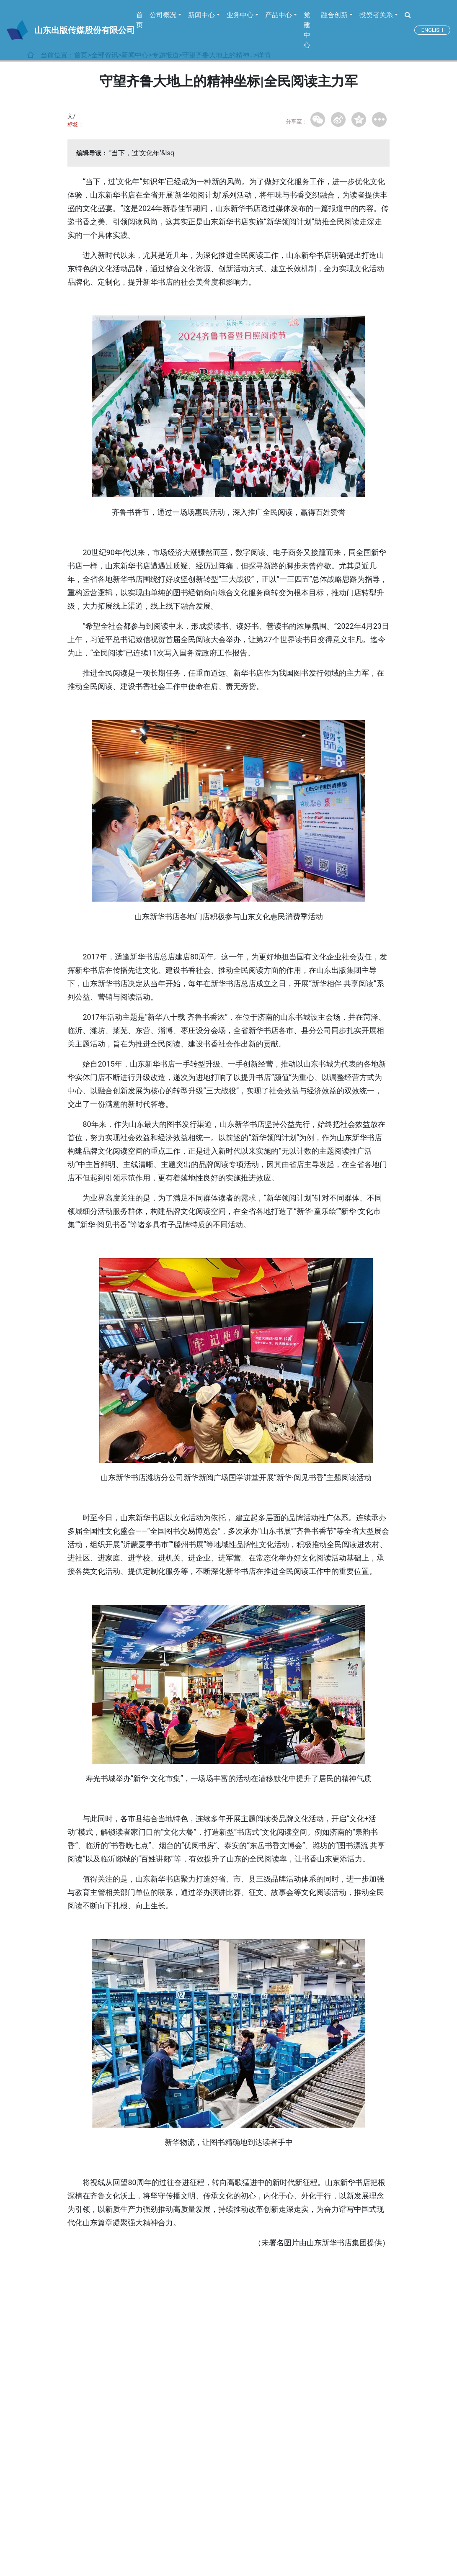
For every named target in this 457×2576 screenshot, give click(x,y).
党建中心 (307, 30)
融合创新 (334, 15)
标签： (75, 124)
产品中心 (278, 15)
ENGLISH (432, 30)
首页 (139, 20)
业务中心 (240, 15)
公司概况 (163, 15)
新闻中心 (201, 15)
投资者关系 (376, 15)
